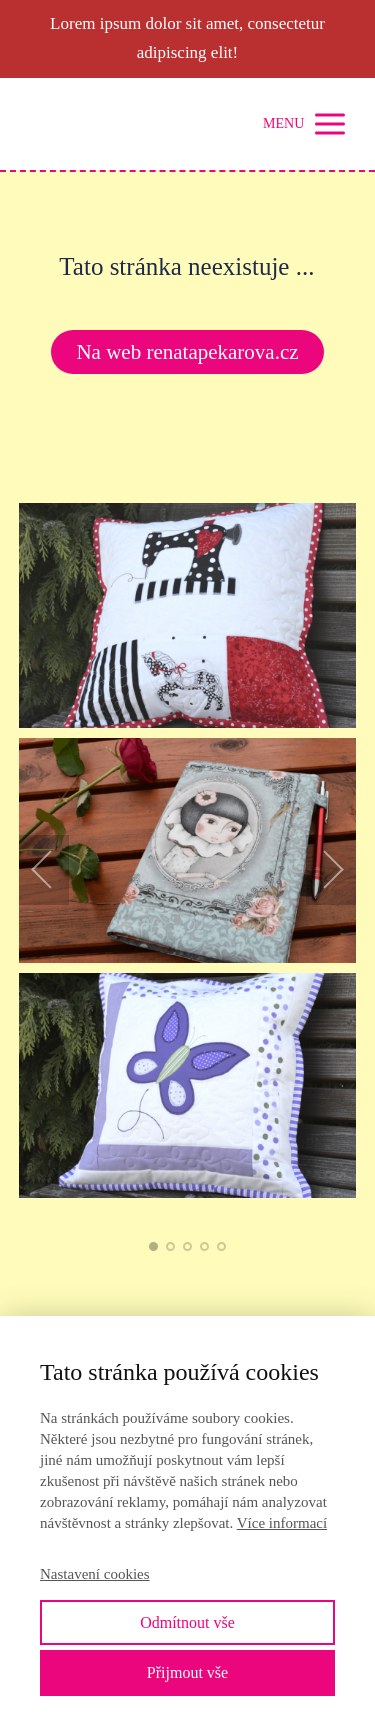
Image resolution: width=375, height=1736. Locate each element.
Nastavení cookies (95, 1574)
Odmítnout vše (187, 1622)
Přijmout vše (187, 1672)
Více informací (282, 1523)
